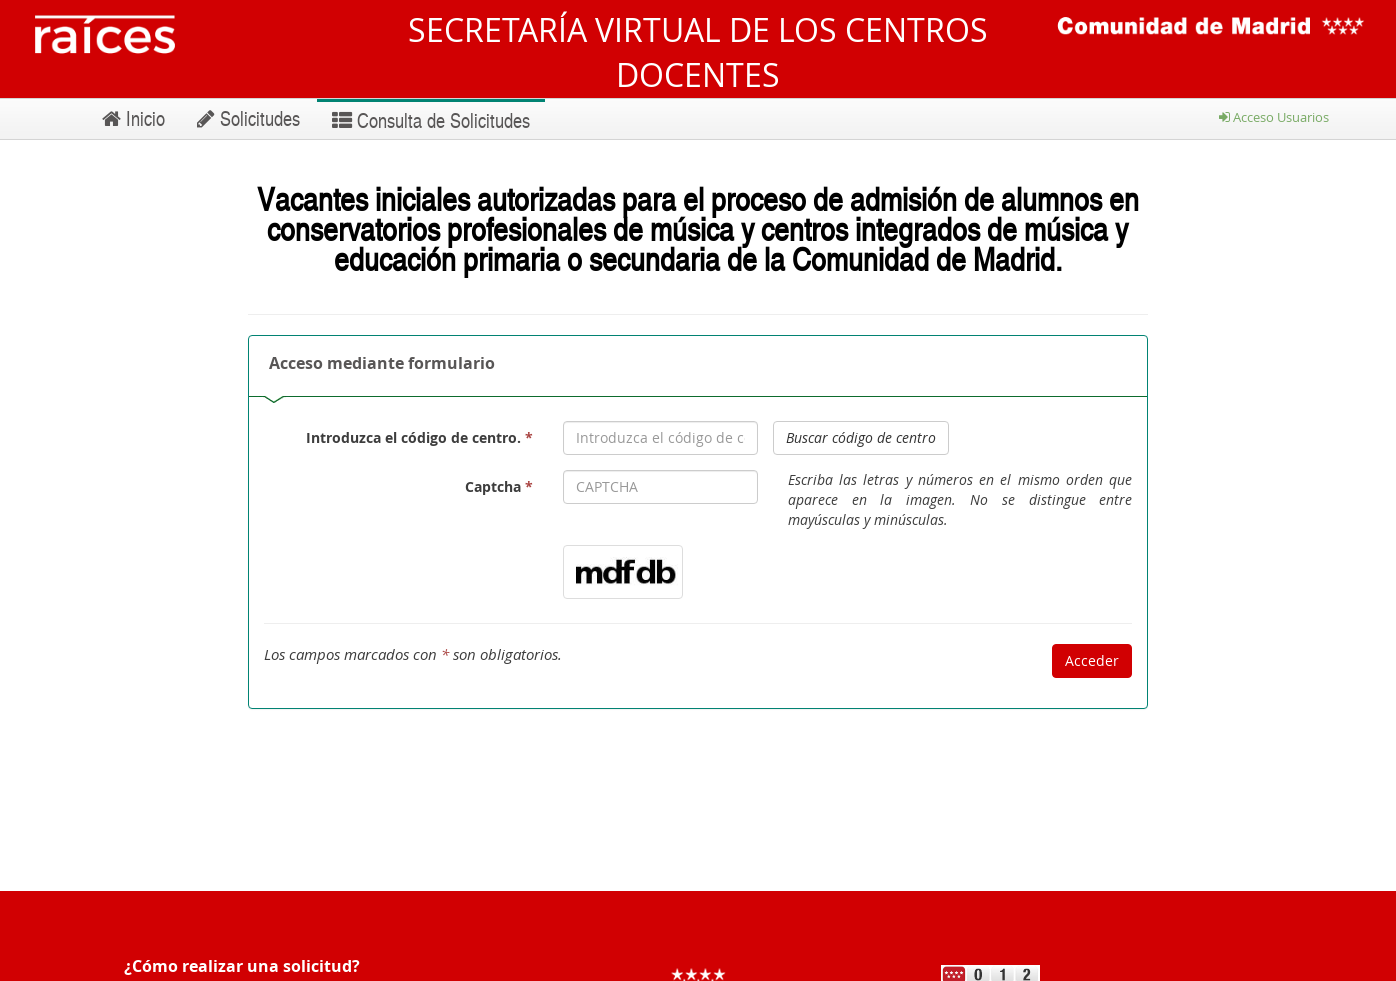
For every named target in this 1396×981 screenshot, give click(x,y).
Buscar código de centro (861, 437)
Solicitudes (248, 118)
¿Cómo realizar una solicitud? (242, 966)
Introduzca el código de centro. (419, 437)
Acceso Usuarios (1274, 117)
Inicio (133, 118)
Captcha (499, 486)
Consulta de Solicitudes (431, 120)
